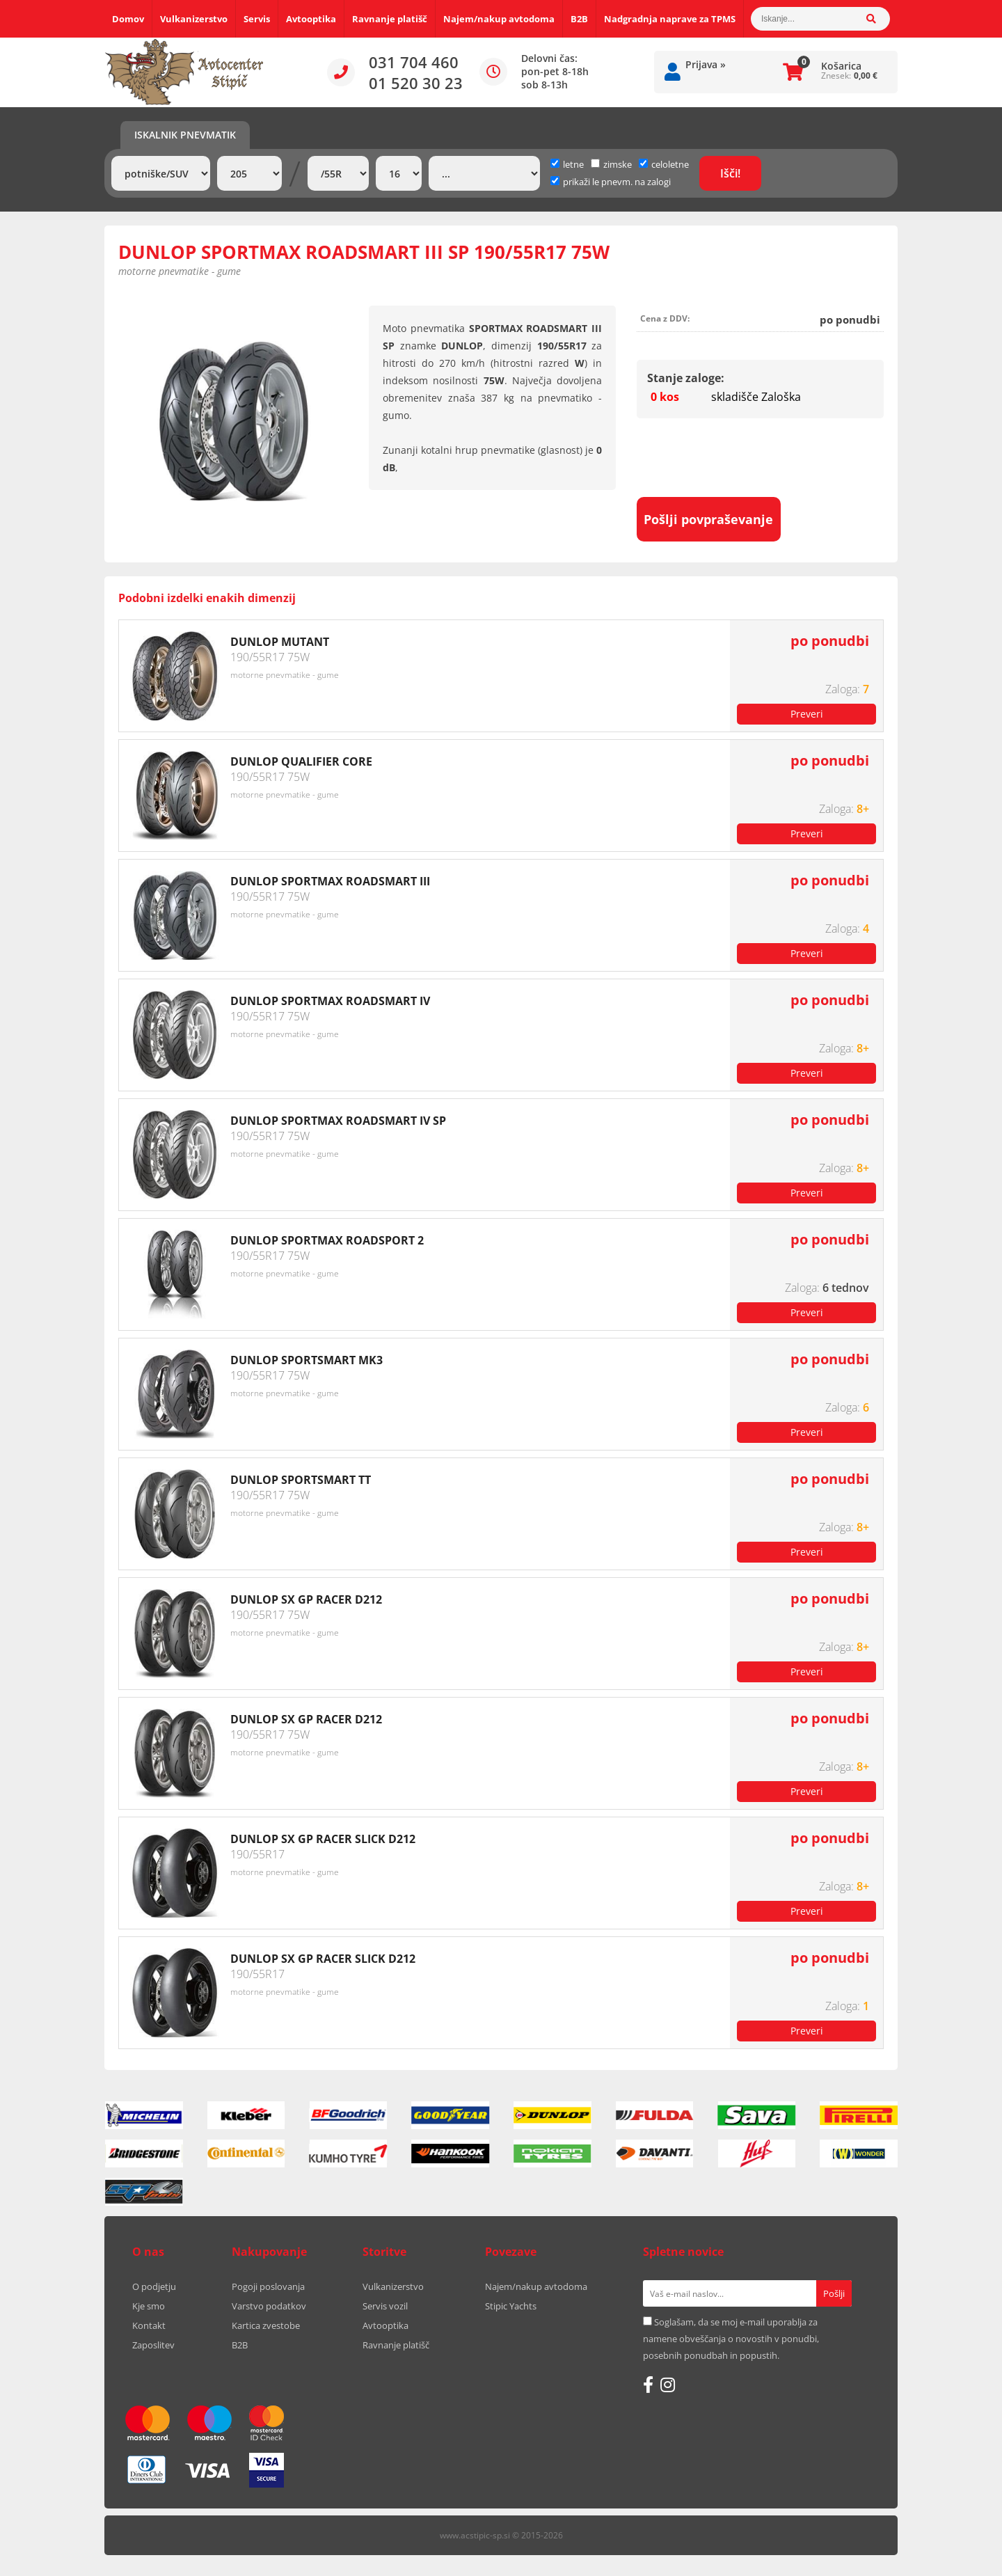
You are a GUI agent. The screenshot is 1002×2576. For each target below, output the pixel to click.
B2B (579, 19)
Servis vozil (385, 2306)
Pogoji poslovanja (268, 2286)
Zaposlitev (153, 2345)
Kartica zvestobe (266, 2325)
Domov (128, 19)
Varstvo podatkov (269, 2306)
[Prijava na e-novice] (834, 2293)
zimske (611, 164)
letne (567, 164)
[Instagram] (667, 2385)
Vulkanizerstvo (194, 19)
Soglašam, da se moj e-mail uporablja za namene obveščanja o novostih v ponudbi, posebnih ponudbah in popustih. (731, 2339)
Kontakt (149, 2325)
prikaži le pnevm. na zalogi (617, 181)
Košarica (841, 65)
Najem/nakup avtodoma (499, 19)
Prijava (705, 64)
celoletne (664, 164)
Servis (257, 19)
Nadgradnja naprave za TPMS (669, 19)
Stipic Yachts (510, 2306)
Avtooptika (311, 19)
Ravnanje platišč (389, 19)
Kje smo (148, 2306)
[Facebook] (648, 2385)
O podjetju (154, 2286)
